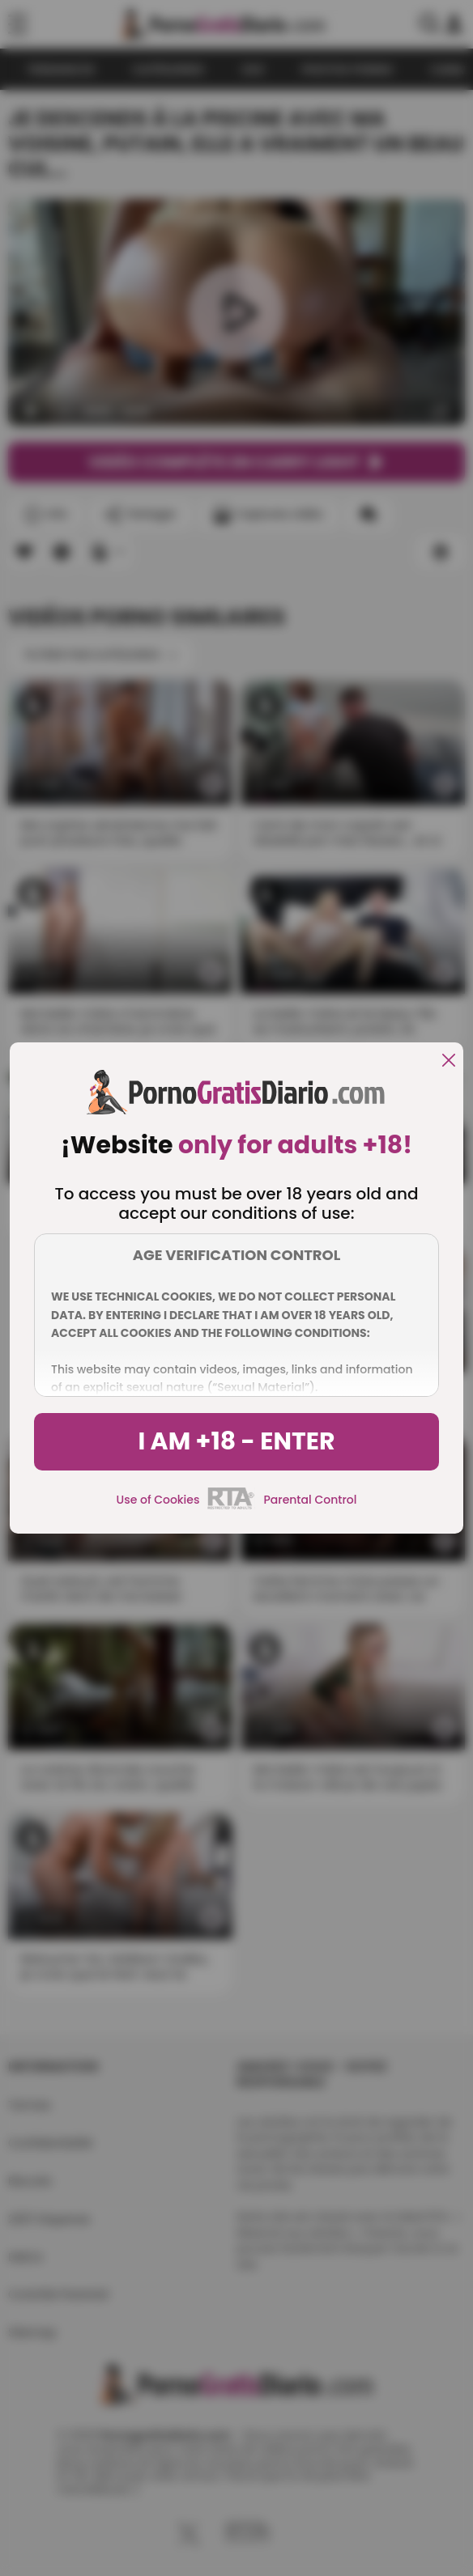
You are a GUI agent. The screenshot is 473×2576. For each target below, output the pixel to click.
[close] (448, 1061)
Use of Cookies (158, 1500)
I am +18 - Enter (236, 1441)
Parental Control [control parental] (309, 1500)
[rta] (231, 1507)
